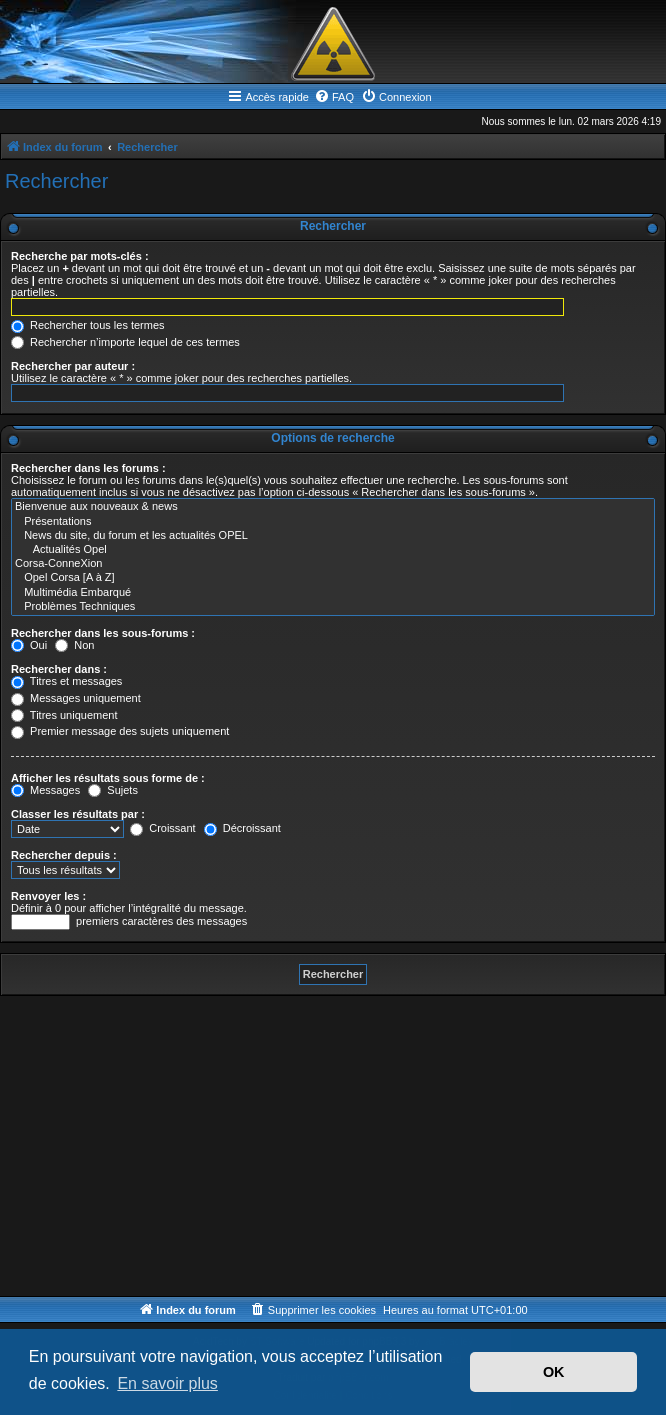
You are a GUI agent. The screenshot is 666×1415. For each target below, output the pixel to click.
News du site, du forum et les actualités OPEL (333, 536)
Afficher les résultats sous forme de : (108, 778)
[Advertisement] (333, 1146)
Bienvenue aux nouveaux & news (333, 507)
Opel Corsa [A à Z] (333, 578)
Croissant (163, 828)
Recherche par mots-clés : (80, 256)
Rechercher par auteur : (73, 366)
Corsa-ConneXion (333, 564)
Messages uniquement (76, 698)
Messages (45, 790)
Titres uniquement (64, 715)
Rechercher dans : (59, 669)
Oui (29, 645)
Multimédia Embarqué (333, 593)
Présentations (333, 522)
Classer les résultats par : (78, 814)
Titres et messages (66, 681)
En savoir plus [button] (167, 1383)
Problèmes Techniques (333, 607)
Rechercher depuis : (64, 855)
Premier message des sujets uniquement (120, 731)
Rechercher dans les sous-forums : (103, 633)
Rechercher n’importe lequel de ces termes (125, 342)
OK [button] (554, 1372)
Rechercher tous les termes (88, 325)
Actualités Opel (333, 550)
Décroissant (242, 828)
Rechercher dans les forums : (88, 468)
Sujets (113, 790)
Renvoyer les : (48, 896)
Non (74, 645)
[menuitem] (334, 97)
